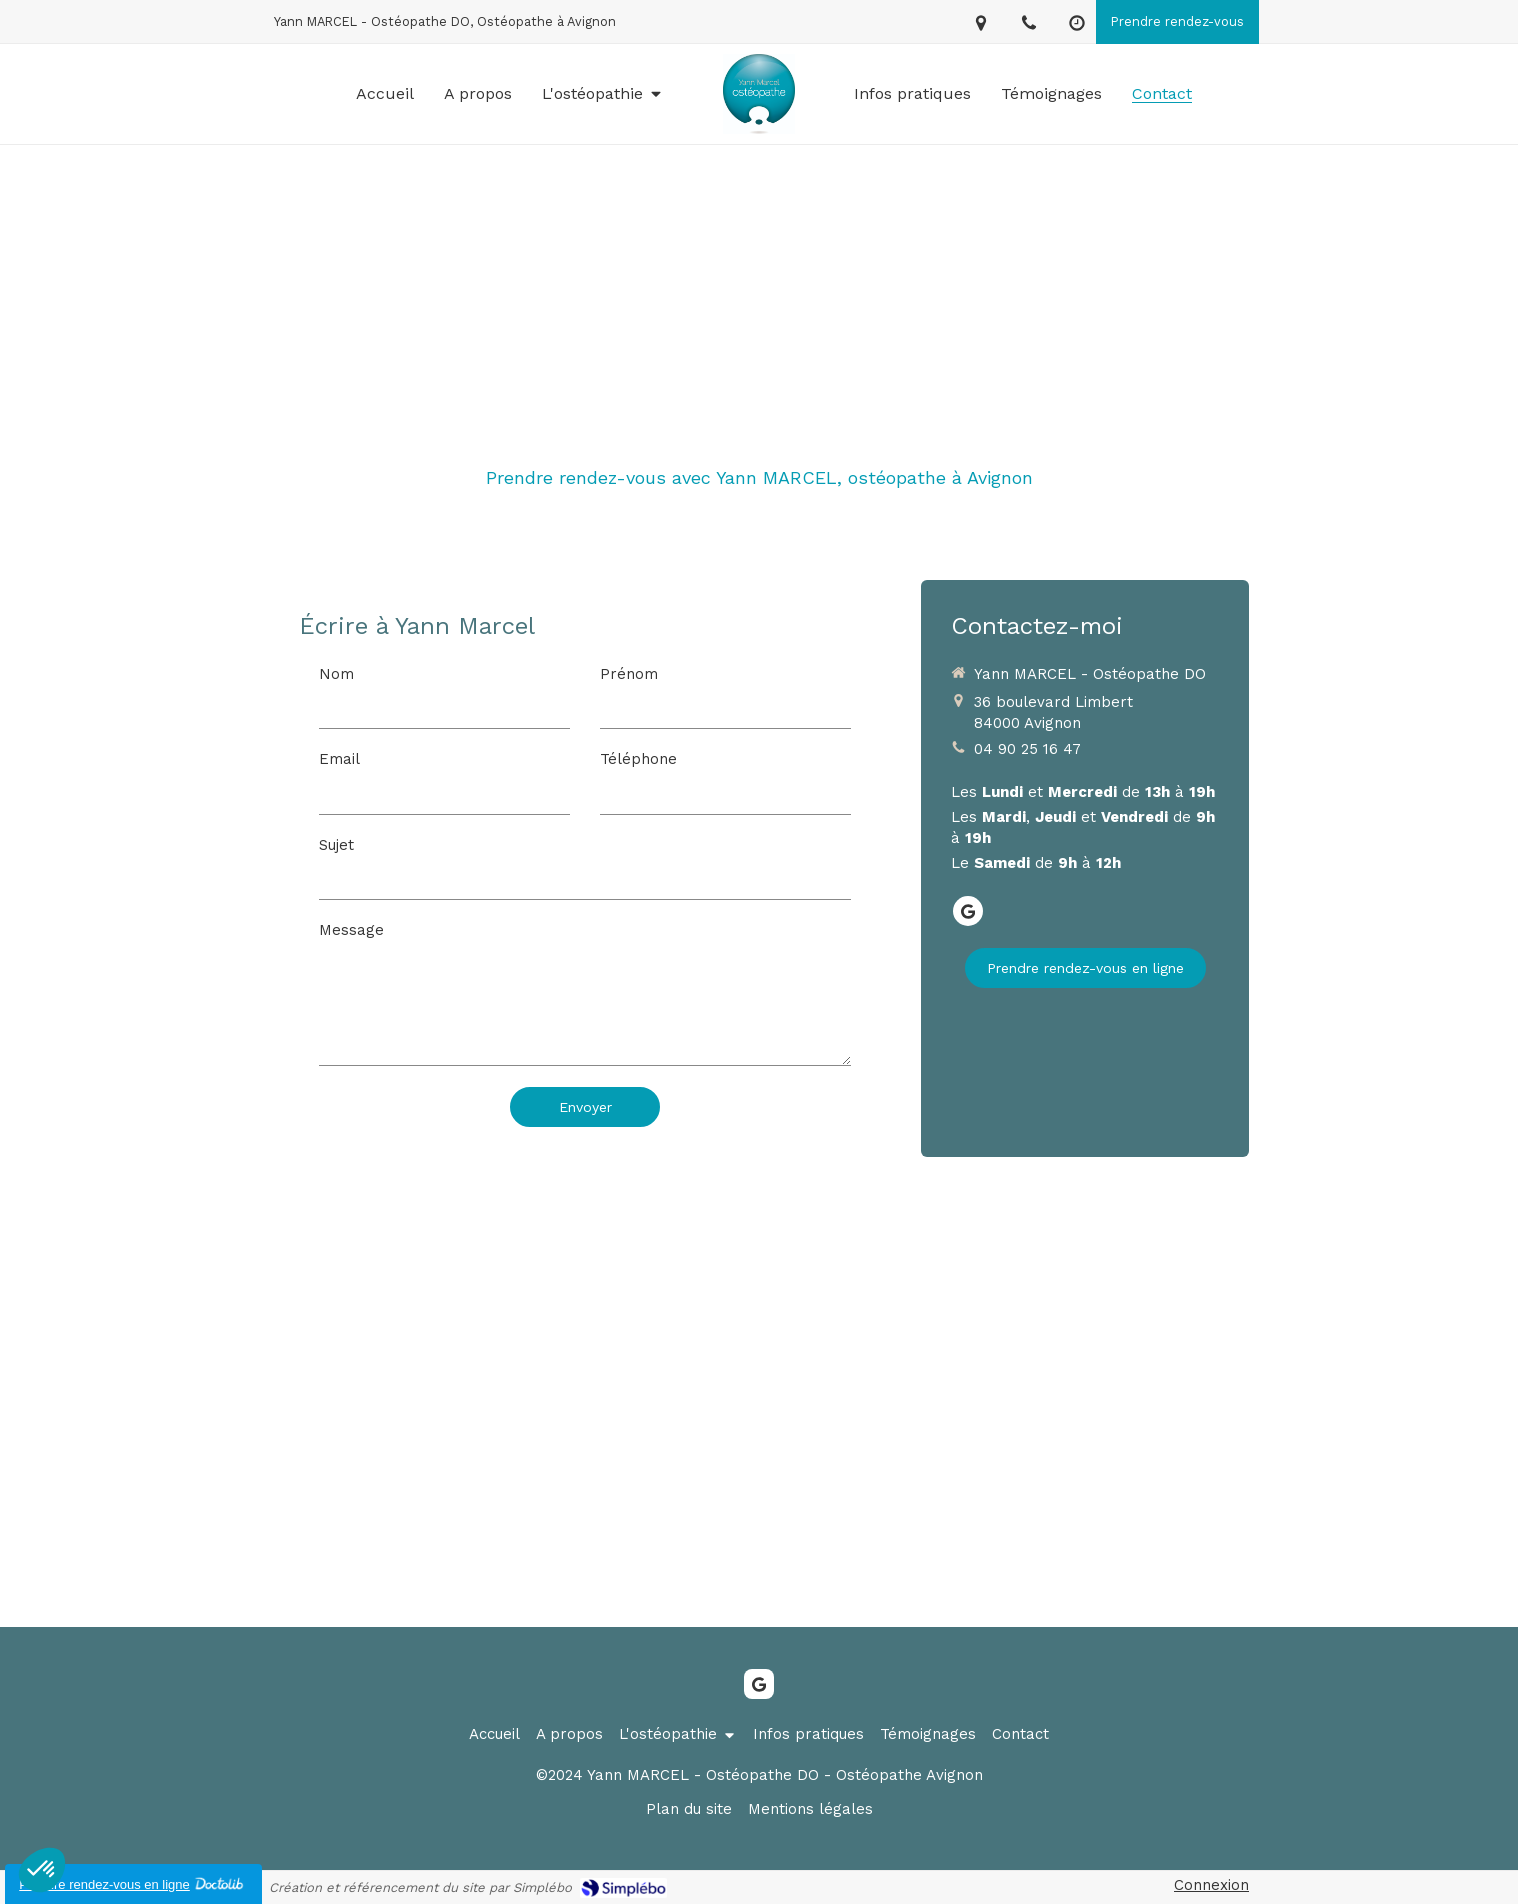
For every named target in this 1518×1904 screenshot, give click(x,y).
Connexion (1211, 1885)
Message (351, 930)
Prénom (629, 674)
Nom (336, 674)
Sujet (336, 845)
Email (339, 759)
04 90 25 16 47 (1027, 749)
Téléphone (638, 759)
